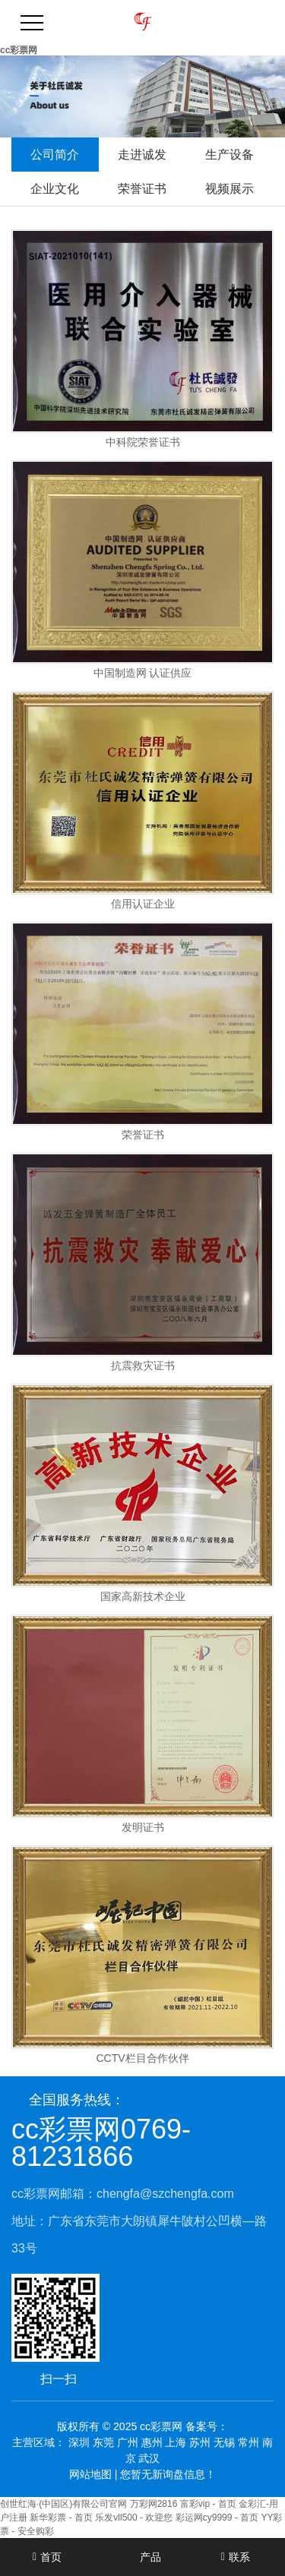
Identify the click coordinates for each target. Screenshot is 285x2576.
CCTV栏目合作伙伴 (142, 2058)
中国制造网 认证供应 (142, 673)
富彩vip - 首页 (208, 2504)
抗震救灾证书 (143, 1366)
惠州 (152, 2442)
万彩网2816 (154, 2504)
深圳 (79, 2442)
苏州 (200, 2442)
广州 (127, 2442)
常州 (248, 2442)
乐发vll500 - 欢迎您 (134, 2517)
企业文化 (54, 188)
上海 (175, 2442)
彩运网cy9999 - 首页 (217, 2517)
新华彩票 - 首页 (61, 2517)
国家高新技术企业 (142, 1596)
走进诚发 (142, 154)
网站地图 (90, 2474)
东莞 (103, 2442)
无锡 (224, 2442)
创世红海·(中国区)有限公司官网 (63, 2504)
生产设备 (229, 154)
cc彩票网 (18, 50)
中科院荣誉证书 (143, 442)
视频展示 (229, 188)
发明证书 (143, 1827)
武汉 (149, 2458)
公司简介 (54, 154)
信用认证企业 (143, 904)
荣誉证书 (142, 188)
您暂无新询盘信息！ (168, 2474)
